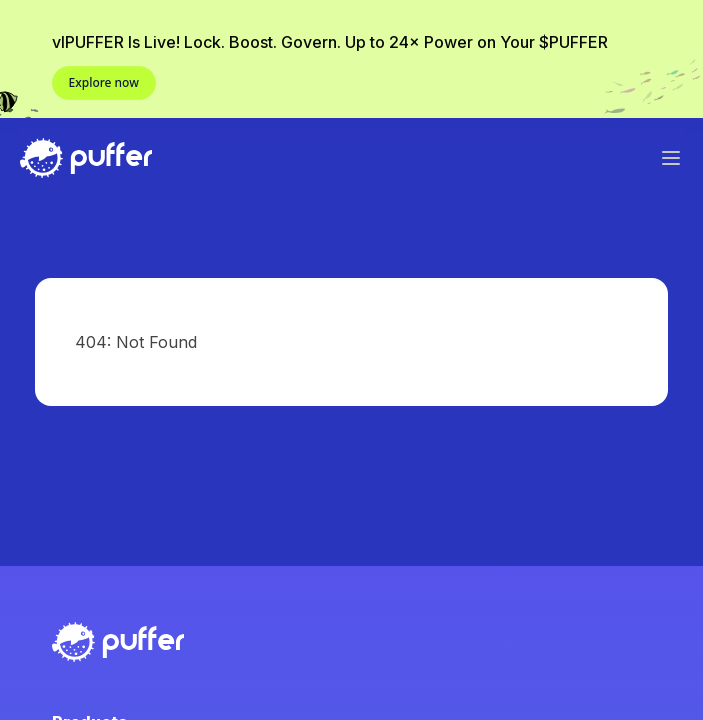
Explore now (104, 82)
